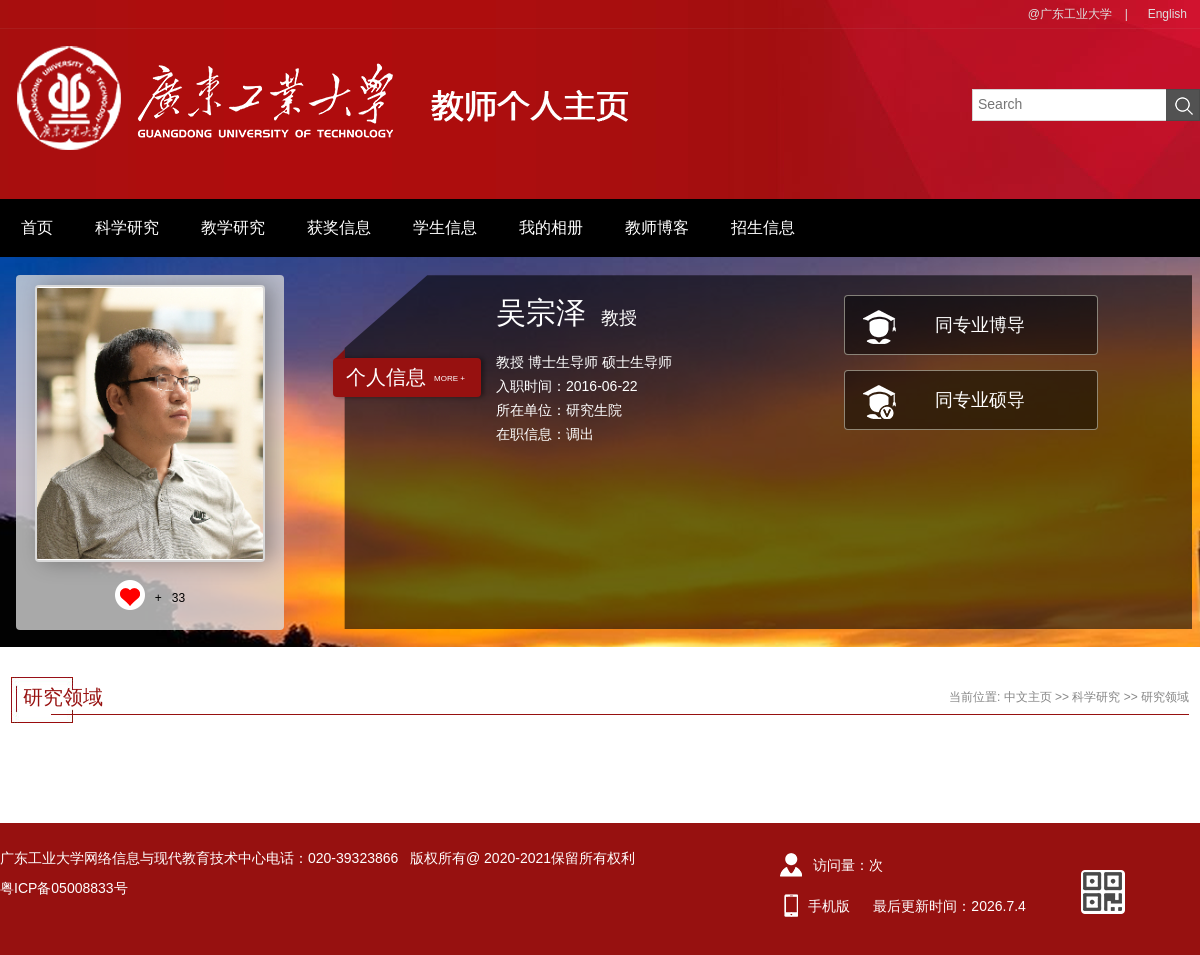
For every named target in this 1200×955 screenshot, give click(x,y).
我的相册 (551, 227)
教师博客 (657, 227)
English (1167, 14)
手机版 (829, 906)
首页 (37, 227)
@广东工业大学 (1070, 14)
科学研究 (127, 227)
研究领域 (1165, 697)
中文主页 (1028, 697)
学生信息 (445, 227)
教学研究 (233, 227)
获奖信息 (339, 227)
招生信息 (763, 227)
